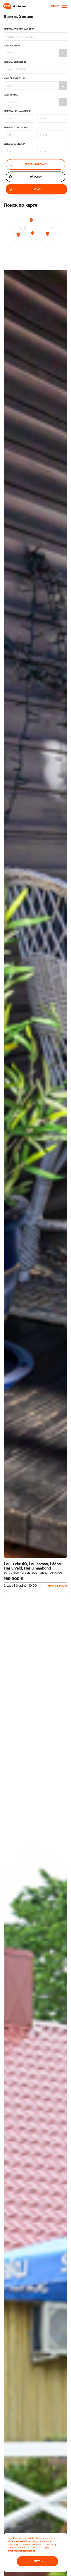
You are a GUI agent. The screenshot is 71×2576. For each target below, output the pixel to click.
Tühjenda (25, 176)
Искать (25, 189)
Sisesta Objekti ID (35, 67)
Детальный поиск (28, 164)
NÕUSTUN (37, 2561)
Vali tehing (35, 100)
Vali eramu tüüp (35, 83)
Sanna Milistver (56, 1586)
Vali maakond (35, 51)
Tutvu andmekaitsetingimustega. (28, 2549)
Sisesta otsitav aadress (35, 34)
